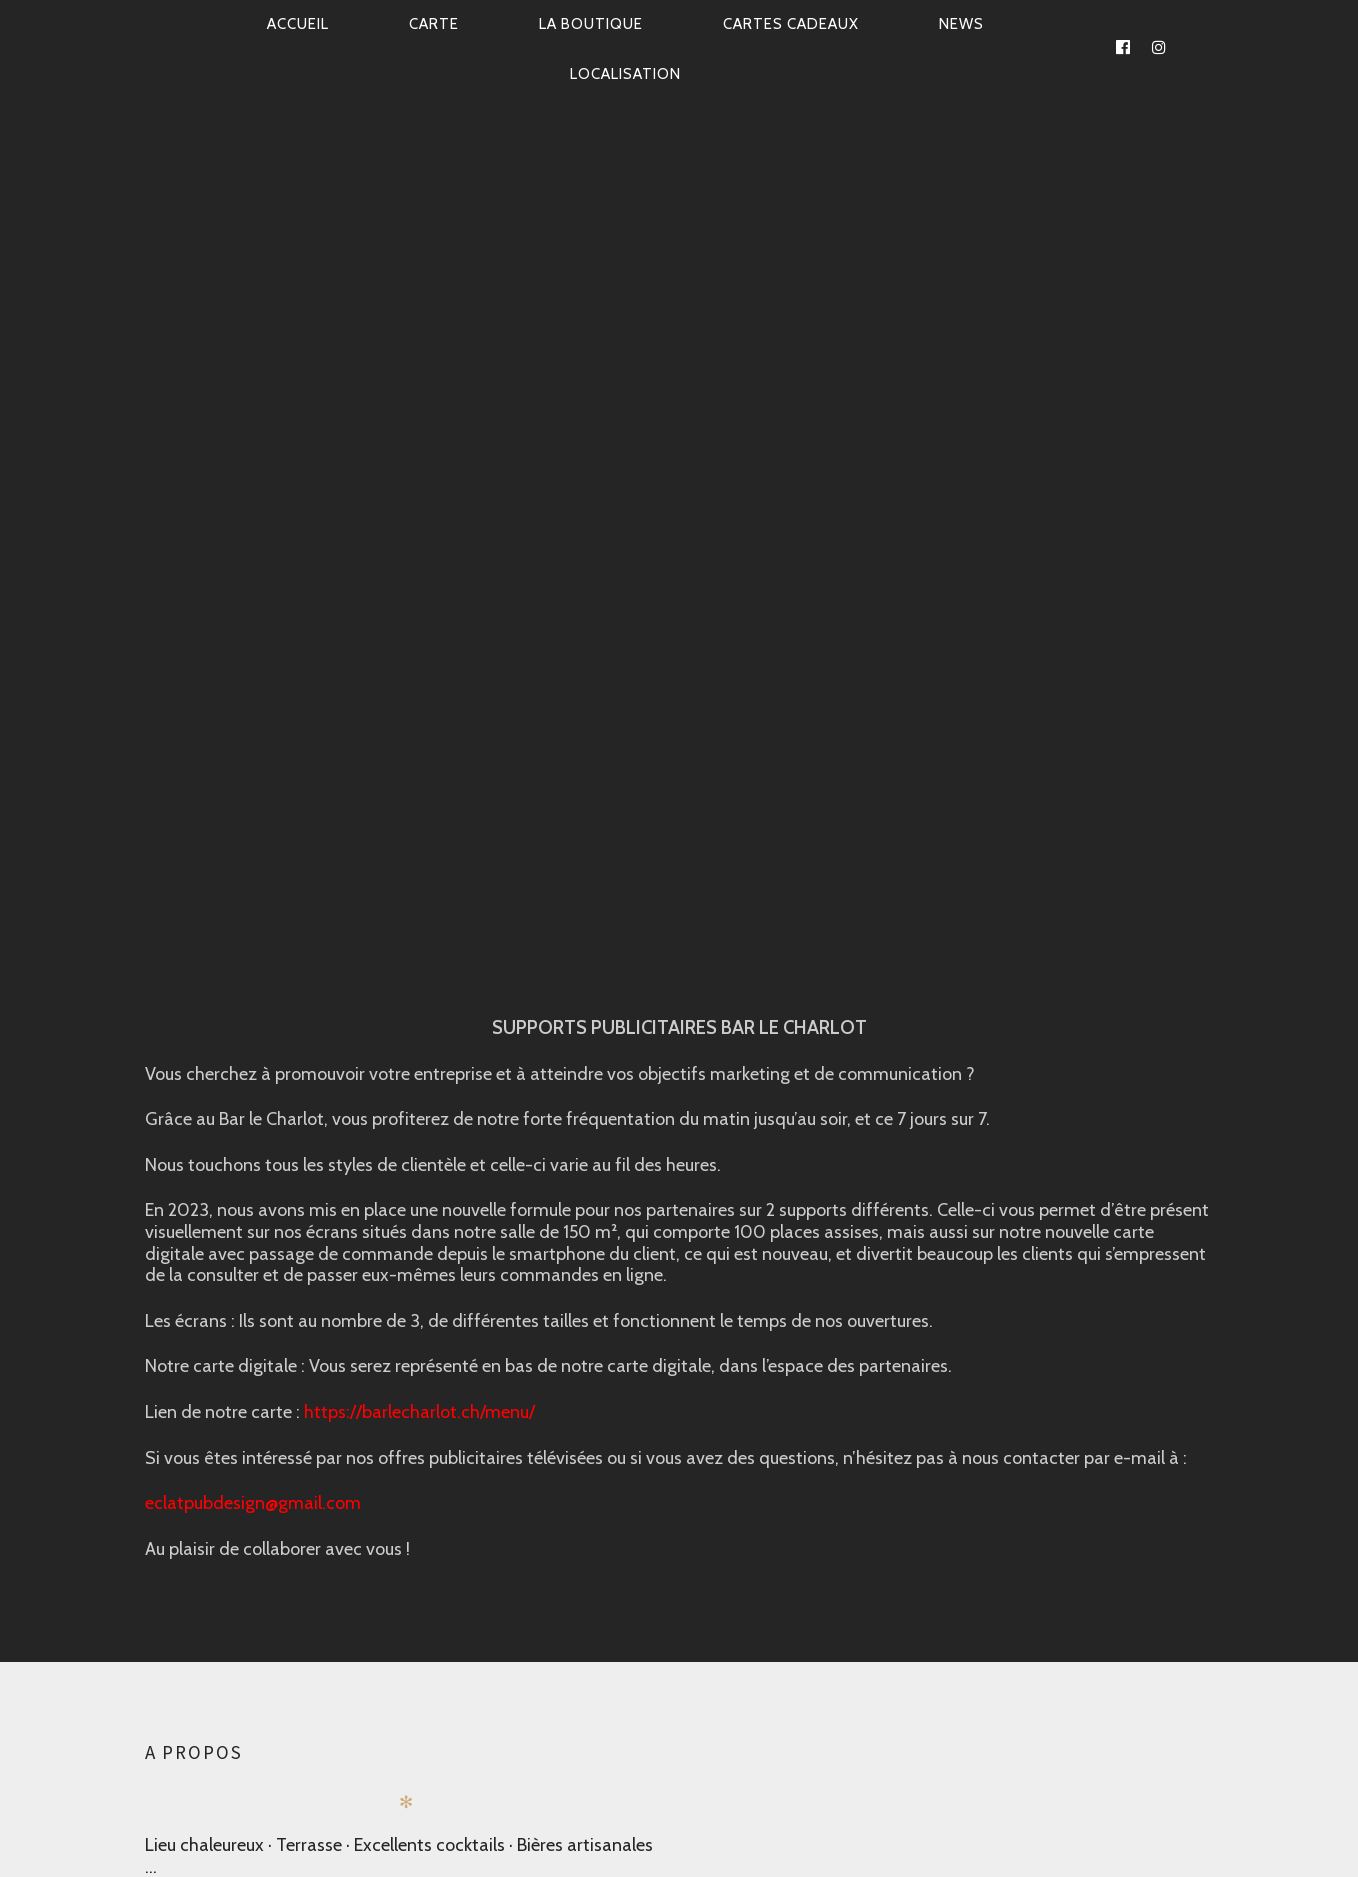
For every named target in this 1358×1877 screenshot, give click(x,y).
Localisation (625, 74)
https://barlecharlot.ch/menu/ (419, 1411)
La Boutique (591, 24)
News (961, 24)
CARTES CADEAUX (791, 24)
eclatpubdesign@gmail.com (253, 1503)
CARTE (434, 24)
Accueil (298, 24)
